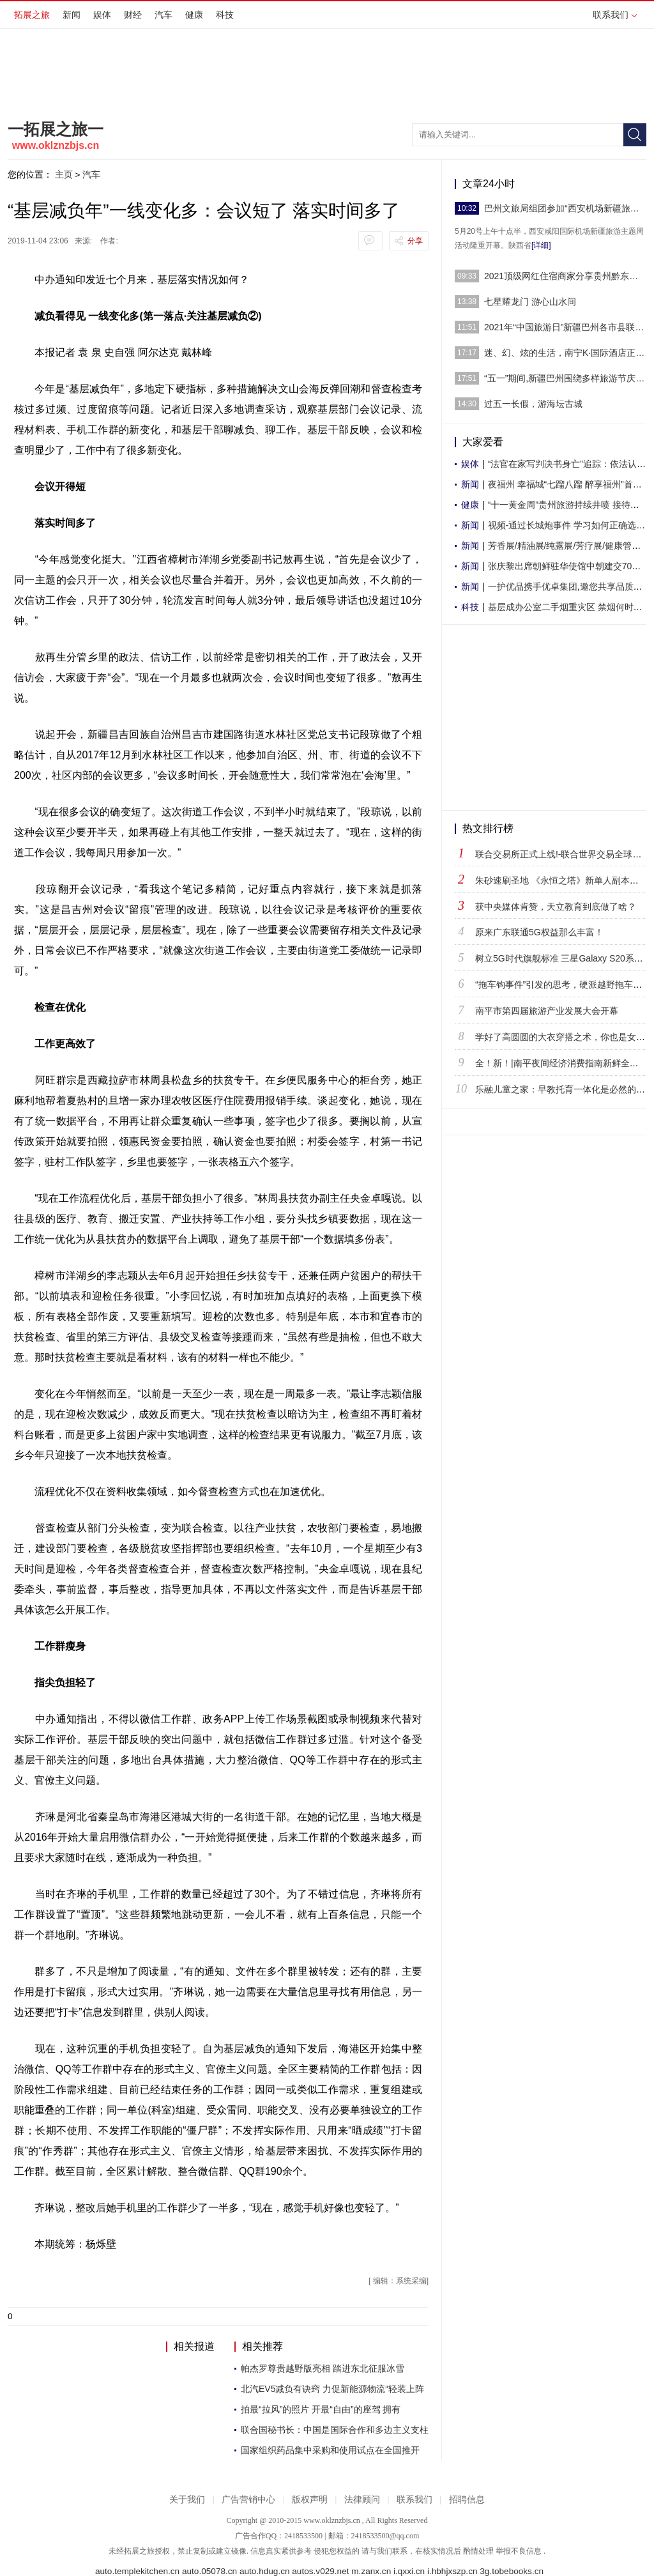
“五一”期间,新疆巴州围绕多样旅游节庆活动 (565, 378)
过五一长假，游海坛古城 (533, 404)
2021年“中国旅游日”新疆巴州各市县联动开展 (565, 327)
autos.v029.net (320, 2571)
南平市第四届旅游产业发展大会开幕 (546, 1011)
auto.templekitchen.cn (137, 2571)
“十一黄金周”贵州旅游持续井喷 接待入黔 (568, 505)
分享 (415, 240)
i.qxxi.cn (409, 2571)
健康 (194, 15)
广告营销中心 (248, 2499)
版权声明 (310, 2499)
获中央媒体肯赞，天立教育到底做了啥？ (555, 906)
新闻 (71, 15)
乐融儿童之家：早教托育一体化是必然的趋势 (564, 1089)
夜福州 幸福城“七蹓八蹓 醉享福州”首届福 (569, 484)
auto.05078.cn (209, 2571)
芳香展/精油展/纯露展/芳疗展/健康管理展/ (570, 545)
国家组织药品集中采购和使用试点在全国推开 (330, 2450)
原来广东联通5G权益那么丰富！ (539, 932)
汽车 (163, 15)
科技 (225, 15)
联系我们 (615, 15)
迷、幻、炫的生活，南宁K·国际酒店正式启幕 (565, 353)
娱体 (102, 15)
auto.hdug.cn (265, 2571)
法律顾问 (362, 2499)
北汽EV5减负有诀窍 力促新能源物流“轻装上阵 (332, 2389)
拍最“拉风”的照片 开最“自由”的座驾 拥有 (320, 2409)
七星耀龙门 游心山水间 (530, 301)
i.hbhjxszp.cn (452, 2571)
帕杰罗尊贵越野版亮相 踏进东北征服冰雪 (322, 2368)
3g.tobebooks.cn (512, 2571)
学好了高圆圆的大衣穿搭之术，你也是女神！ (564, 1037)
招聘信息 (467, 2499)
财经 (133, 15)
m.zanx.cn (371, 2571)
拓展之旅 (32, 15)
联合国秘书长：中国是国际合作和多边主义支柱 (335, 2430)
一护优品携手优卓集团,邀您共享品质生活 (569, 586)
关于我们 (187, 2499)
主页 (64, 174)
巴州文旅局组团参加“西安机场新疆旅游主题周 (565, 208)
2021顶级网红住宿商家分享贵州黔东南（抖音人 (565, 276)
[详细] (541, 245)
